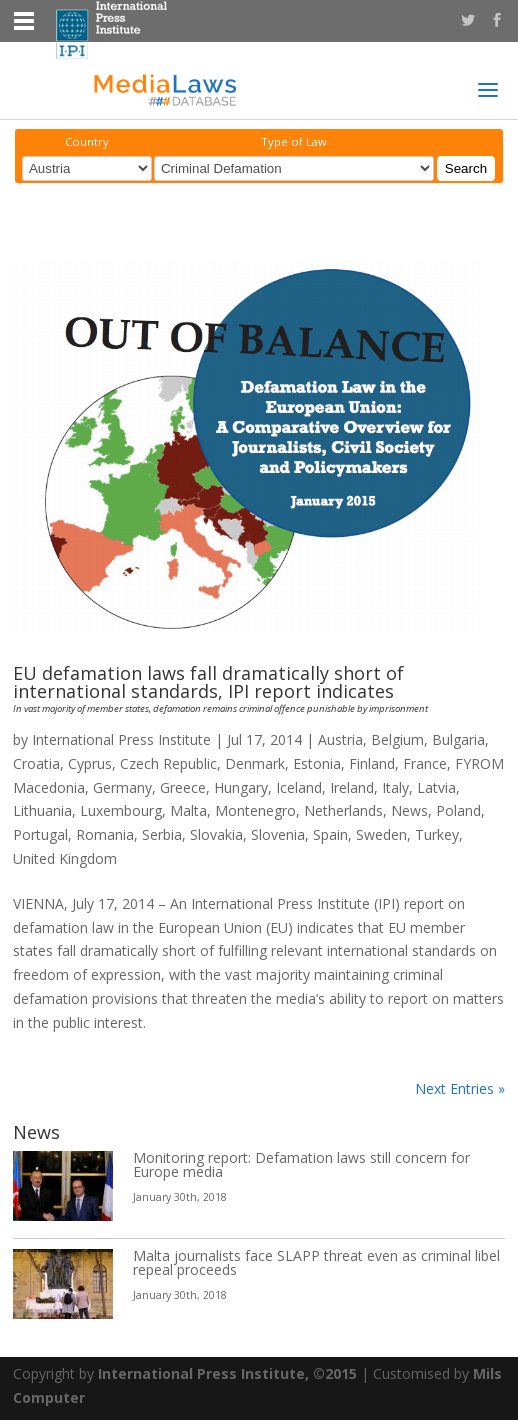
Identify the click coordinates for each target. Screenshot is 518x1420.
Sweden (381, 834)
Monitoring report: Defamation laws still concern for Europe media (301, 1164)
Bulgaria (458, 739)
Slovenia (278, 834)
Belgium (397, 739)
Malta (188, 810)
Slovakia (216, 834)
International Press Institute (121, 739)
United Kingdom (65, 858)
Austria (340, 739)
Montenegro (255, 810)
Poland (458, 810)
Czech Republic (168, 763)
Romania (105, 834)
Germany (122, 787)
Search (466, 168)
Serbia (162, 834)
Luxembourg (121, 810)
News (409, 810)
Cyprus (90, 763)
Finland (372, 763)
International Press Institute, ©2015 (227, 1373)
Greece (183, 787)
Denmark (255, 763)
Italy (395, 787)
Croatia (36, 763)
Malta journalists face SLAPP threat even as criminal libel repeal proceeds (316, 1262)
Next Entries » (460, 1088)
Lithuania (42, 810)
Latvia (436, 787)
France (425, 763)
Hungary (241, 787)
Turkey (437, 834)
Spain (330, 834)
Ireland (352, 787)
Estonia (317, 763)
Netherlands (343, 810)
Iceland (299, 787)
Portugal (40, 834)
